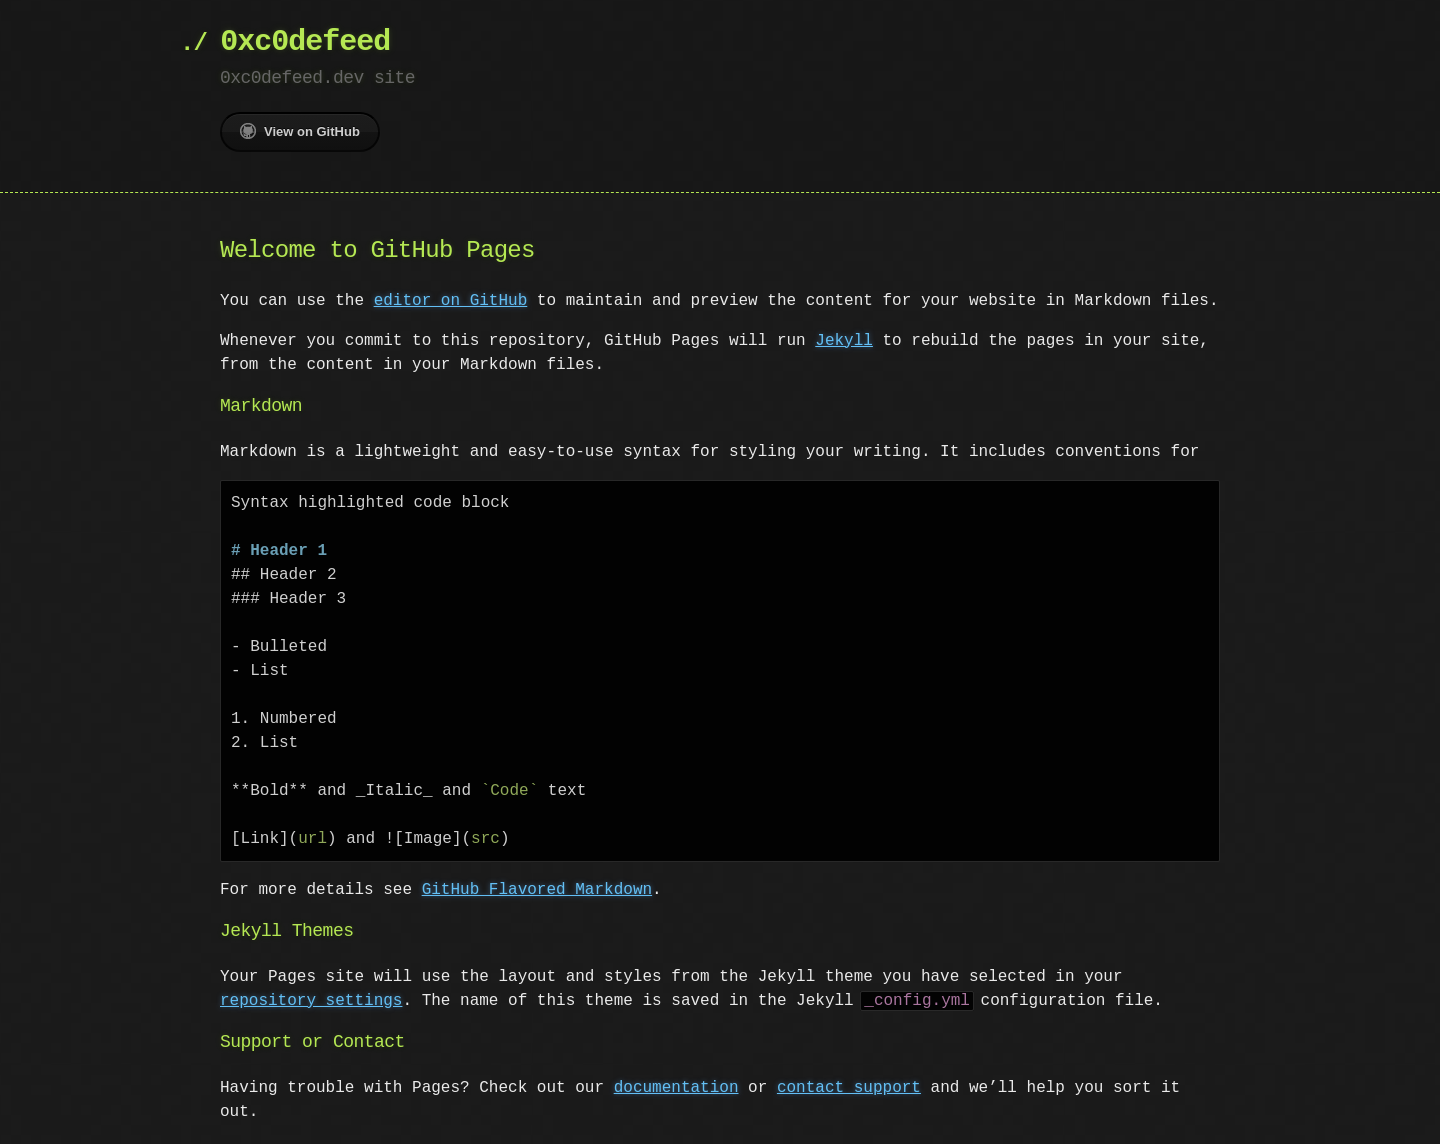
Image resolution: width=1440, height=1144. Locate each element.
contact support (849, 1088)
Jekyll (844, 341)
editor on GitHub (451, 301)
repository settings (311, 1001)
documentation (676, 1088)
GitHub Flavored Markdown (537, 890)
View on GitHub (300, 131)
